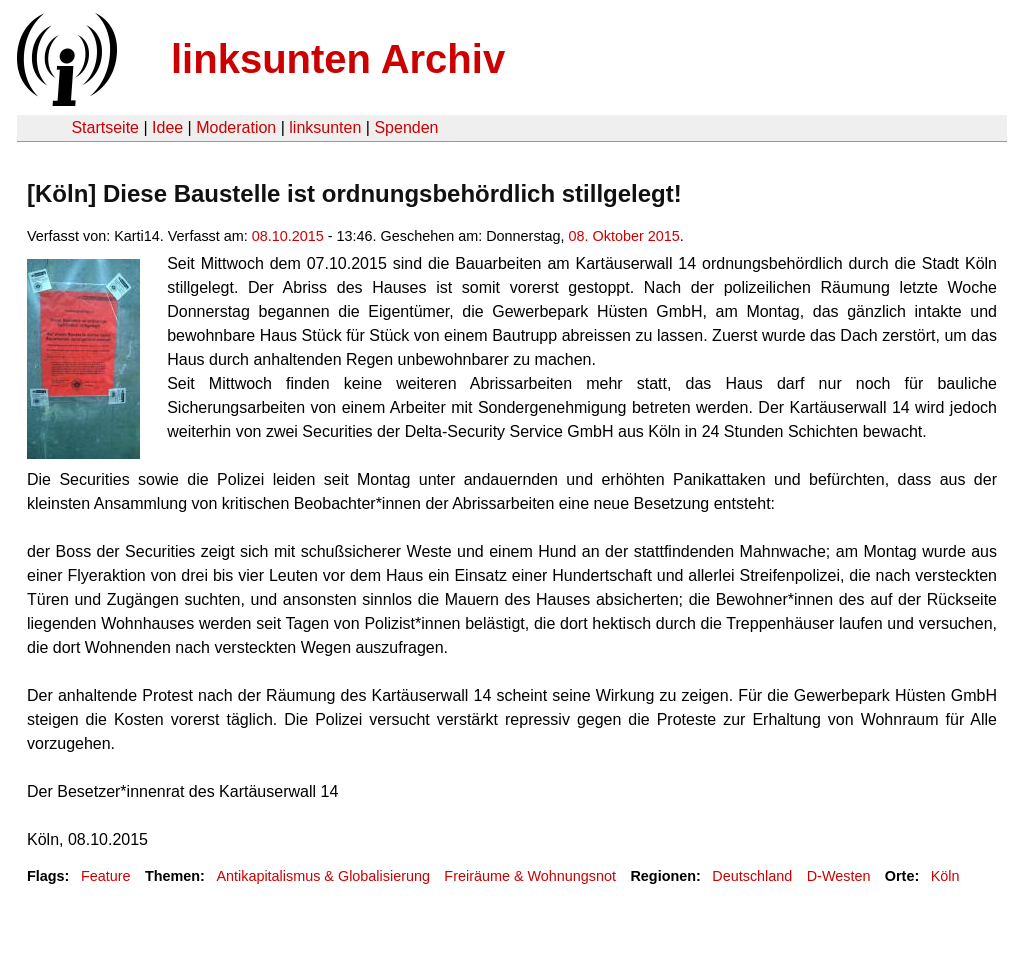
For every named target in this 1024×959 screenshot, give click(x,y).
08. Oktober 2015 (624, 236)
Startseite (105, 127)
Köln (945, 876)
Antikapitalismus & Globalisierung (323, 876)
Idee (167, 127)
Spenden (406, 127)
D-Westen (839, 876)
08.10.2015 (288, 236)
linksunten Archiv (338, 59)
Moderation (236, 127)
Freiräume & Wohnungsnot (530, 876)
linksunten (325, 127)
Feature (106, 876)
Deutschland (752, 876)
